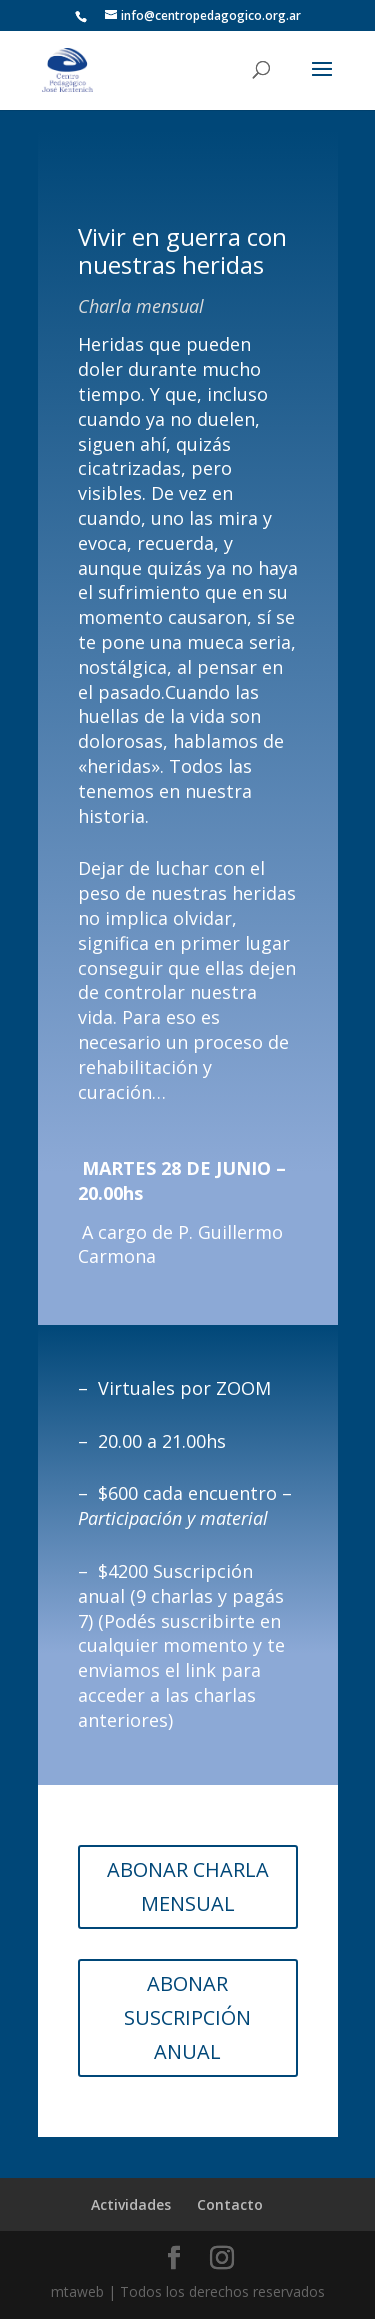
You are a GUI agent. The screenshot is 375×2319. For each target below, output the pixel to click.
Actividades (131, 2204)
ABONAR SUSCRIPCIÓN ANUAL (187, 2017)
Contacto (230, 2204)
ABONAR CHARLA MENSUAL (188, 1886)
